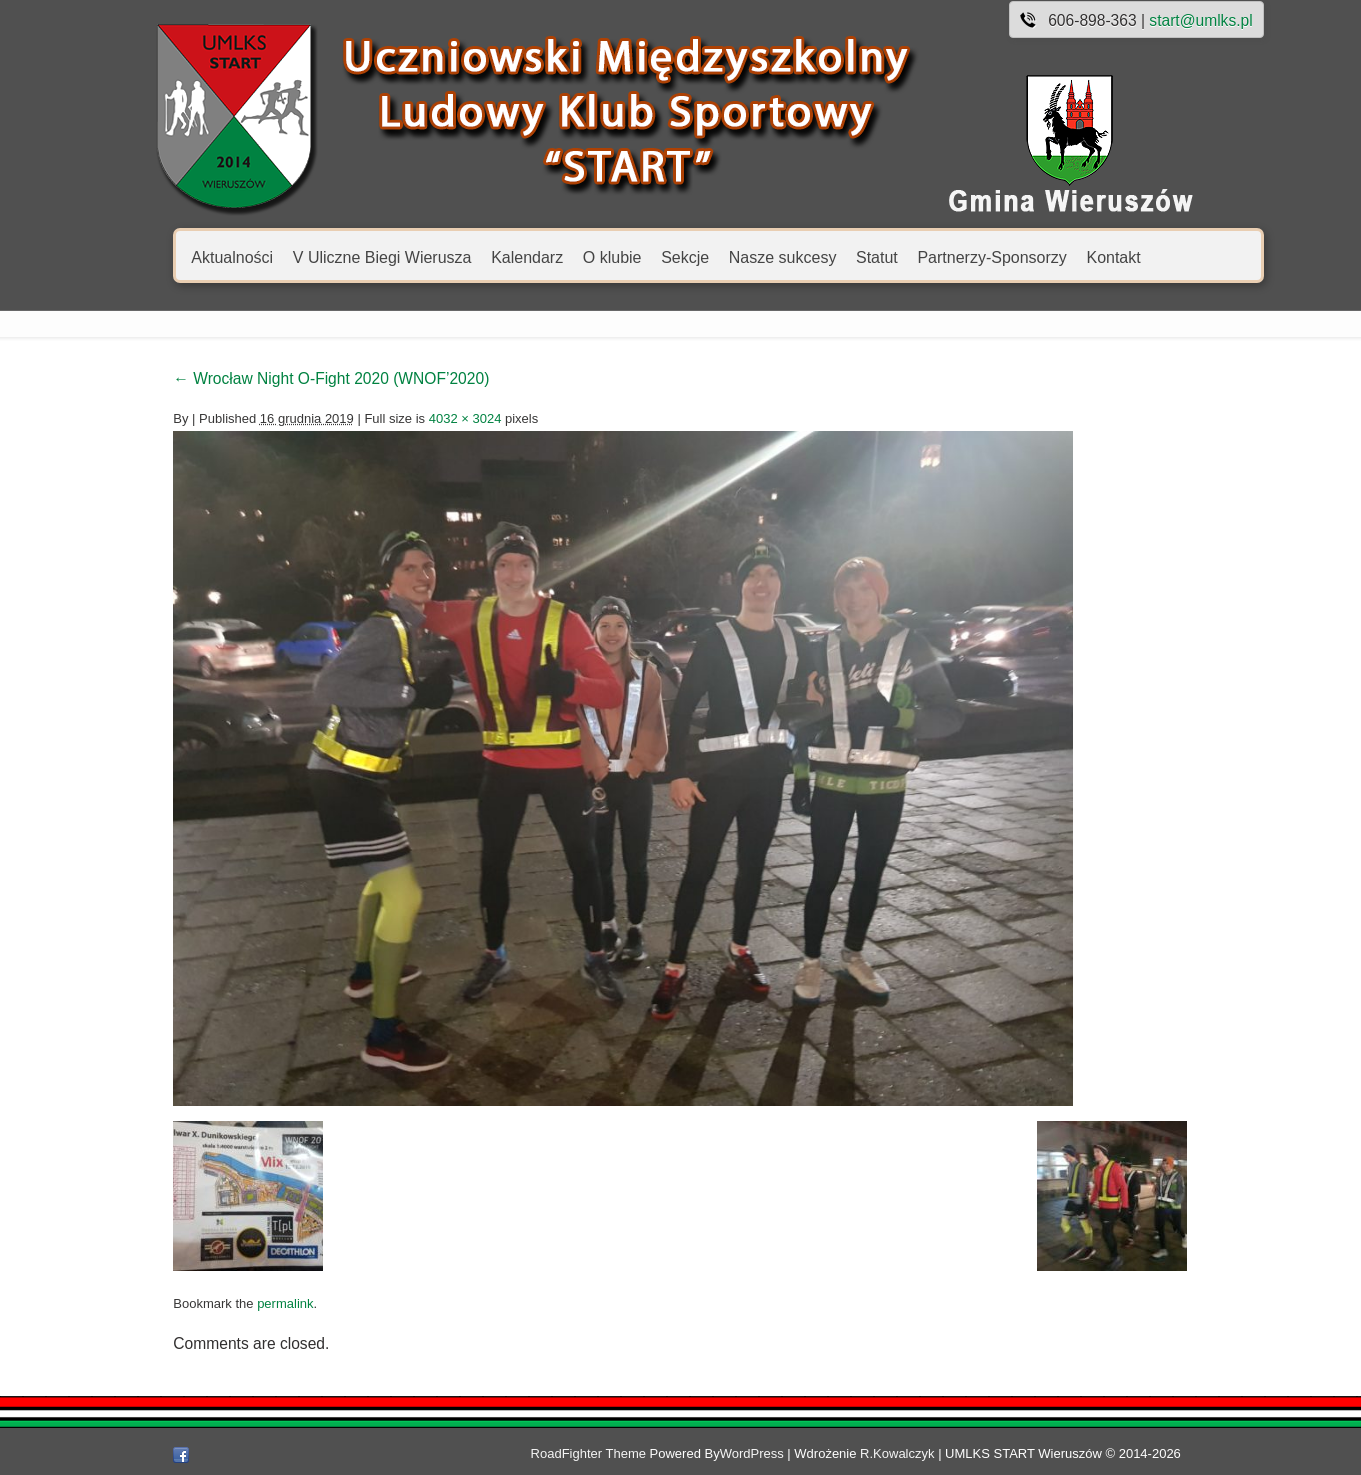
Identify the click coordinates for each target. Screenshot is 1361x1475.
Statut (832, 256)
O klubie (566, 256)
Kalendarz (482, 256)
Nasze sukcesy (737, 256)
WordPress (795, 1453)
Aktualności (187, 256)
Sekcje (640, 256)
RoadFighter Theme (631, 1453)
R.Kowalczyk (940, 1453)
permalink (240, 1303)
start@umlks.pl (1155, 20)
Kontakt (1068, 256)
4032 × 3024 (419, 418)
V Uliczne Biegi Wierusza (336, 256)
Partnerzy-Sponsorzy (946, 256)
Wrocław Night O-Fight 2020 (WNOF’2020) (286, 378)
